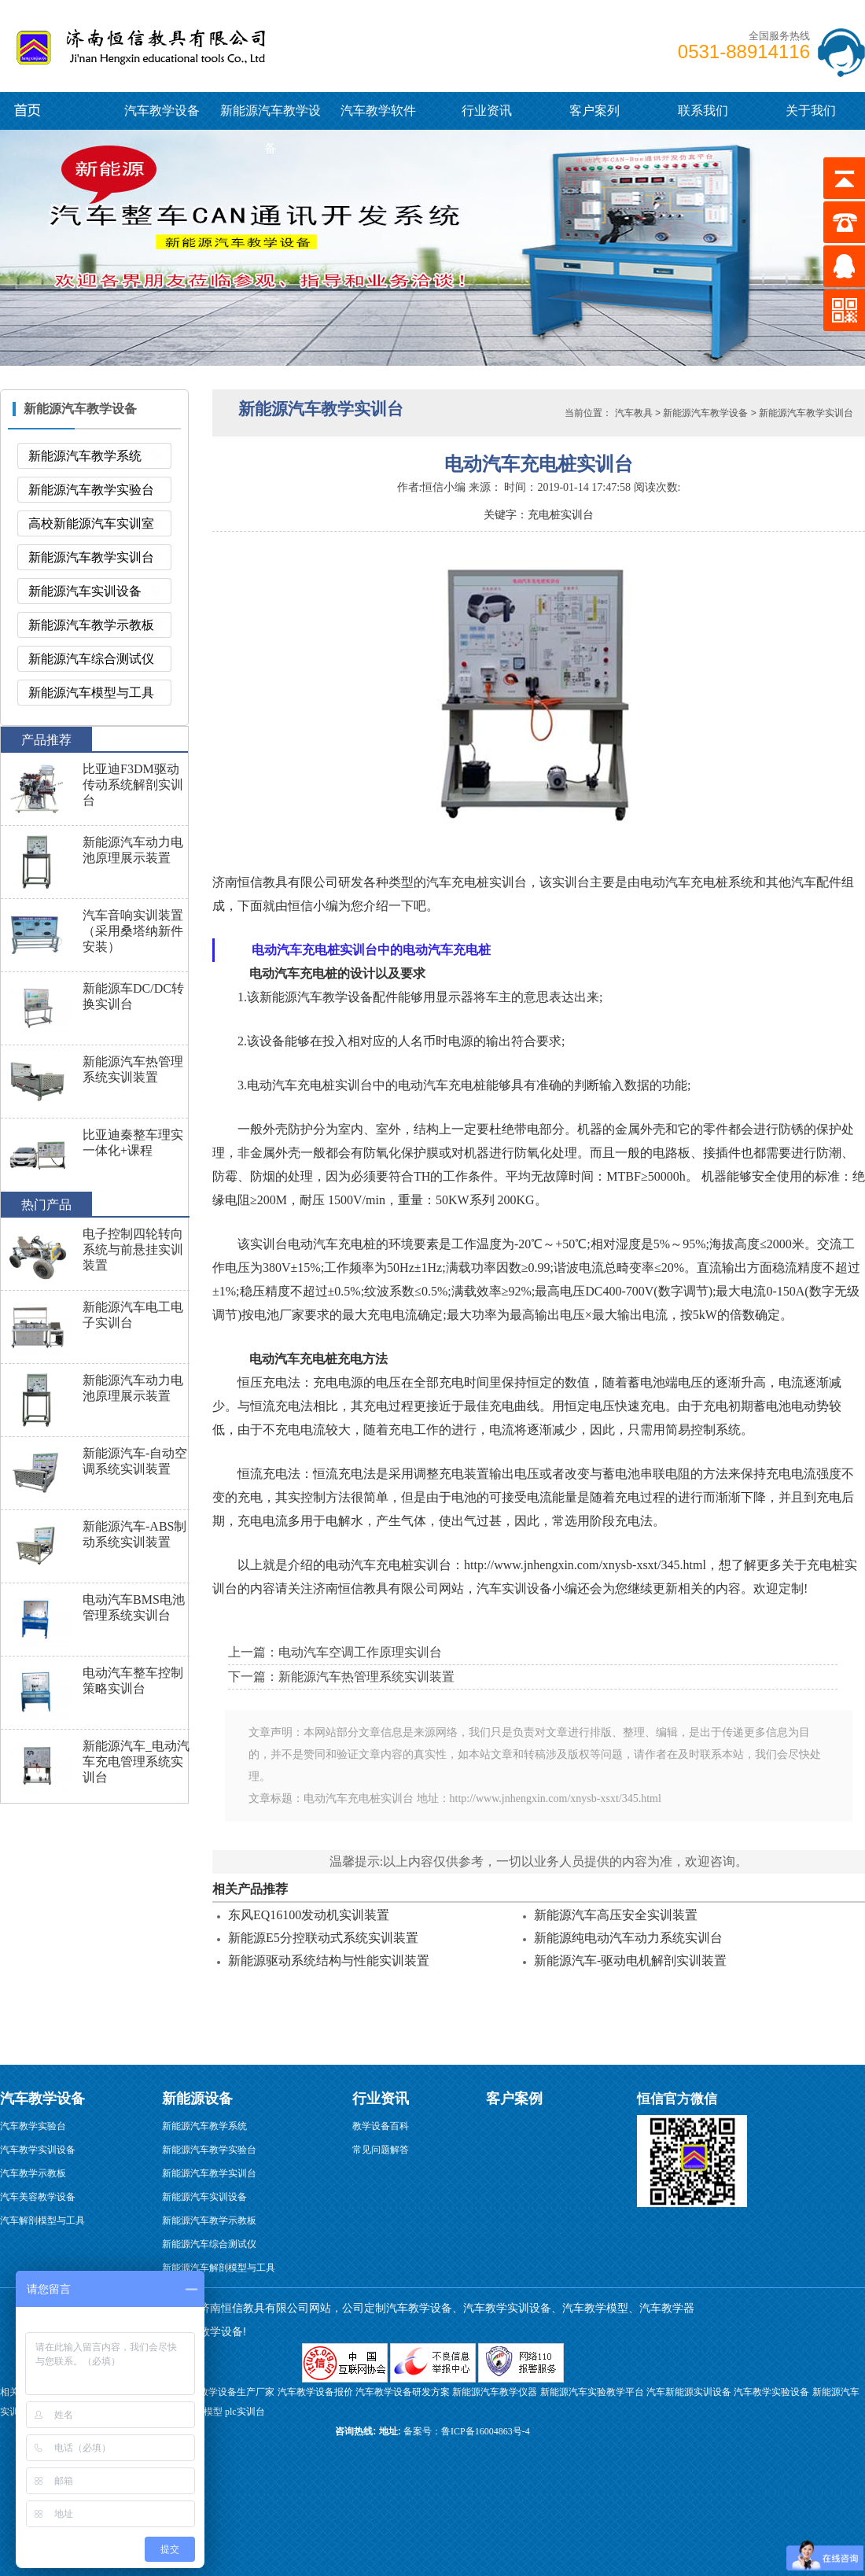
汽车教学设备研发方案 (402, 2391)
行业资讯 (487, 110)
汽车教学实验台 (33, 2126)
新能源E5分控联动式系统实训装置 (323, 1937)
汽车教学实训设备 (37, 2149)
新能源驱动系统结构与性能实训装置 (328, 1960)
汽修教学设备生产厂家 (227, 2391)
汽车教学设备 (47, 42)
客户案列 (594, 110)
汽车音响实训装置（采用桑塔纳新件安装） (133, 930)
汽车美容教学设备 (37, 2196)
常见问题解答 (380, 2149)
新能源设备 (197, 2098)
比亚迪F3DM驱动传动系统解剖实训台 (133, 784)
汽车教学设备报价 (315, 2391)
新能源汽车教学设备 (41, 109)
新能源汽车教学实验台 (91, 489)
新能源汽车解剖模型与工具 (218, 2267)
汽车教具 (634, 412)
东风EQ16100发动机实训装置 (308, 1915)
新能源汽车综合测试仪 (91, 658)
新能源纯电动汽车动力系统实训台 (628, 1937)
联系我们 (703, 110)
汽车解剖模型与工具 (42, 2220)
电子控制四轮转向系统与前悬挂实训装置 (133, 1249)
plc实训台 (245, 2411)
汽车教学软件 (378, 110)
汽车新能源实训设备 (688, 2391)
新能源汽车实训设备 (85, 591)
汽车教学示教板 (33, 2173)
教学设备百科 (380, 2126)
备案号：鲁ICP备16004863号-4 (466, 2431)
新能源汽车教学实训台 (91, 557)
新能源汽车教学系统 (85, 456)
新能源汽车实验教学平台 (592, 2391)
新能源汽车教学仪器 (494, 2391)
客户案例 (514, 2098)
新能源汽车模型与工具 (91, 692)
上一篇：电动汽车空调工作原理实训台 (335, 1652)
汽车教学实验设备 (771, 2391)
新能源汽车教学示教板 (91, 625)
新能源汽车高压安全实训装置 (616, 1915)
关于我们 (811, 110)
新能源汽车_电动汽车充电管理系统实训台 (136, 1761)
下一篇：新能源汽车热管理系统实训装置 (341, 1676)
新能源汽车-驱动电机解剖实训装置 (630, 1960)
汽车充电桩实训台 (476, 882)
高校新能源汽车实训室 (91, 523)
